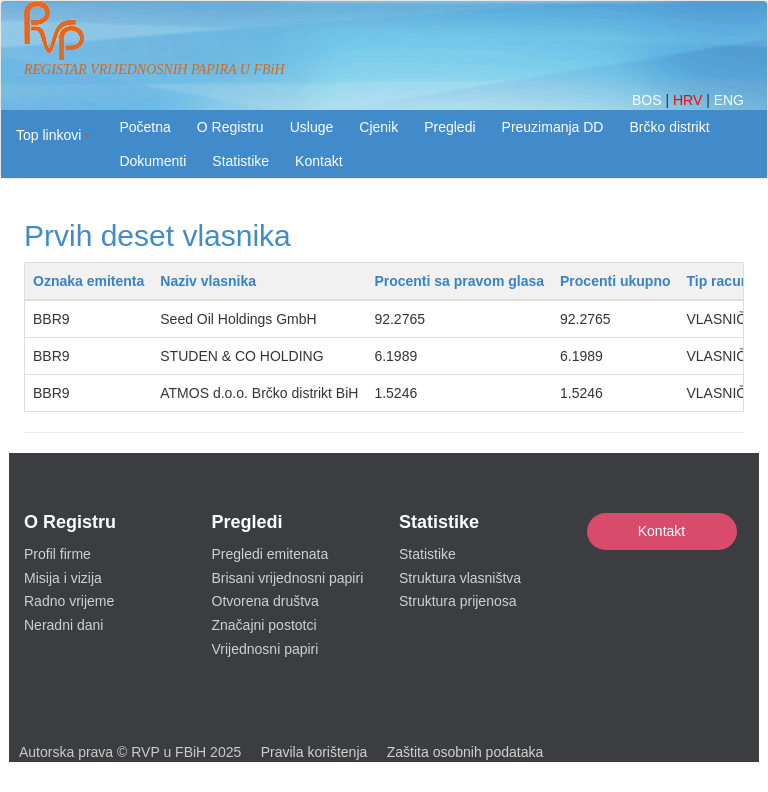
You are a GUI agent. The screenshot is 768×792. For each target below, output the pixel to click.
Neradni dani (63, 625)
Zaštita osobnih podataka (465, 752)
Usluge (312, 127)
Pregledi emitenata (270, 554)
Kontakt (661, 531)
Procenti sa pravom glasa (459, 281)
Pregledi (449, 127)
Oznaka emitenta (88, 281)
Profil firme (57, 554)
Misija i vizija (63, 578)
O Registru (230, 127)
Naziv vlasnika (208, 281)
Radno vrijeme (69, 601)
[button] (53, 135)
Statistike (240, 161)
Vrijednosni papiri (265, 649)
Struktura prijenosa (458, 601)
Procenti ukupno (615, 281)
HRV (689, 100)
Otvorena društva (265, 601)
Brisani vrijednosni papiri (288, 578)
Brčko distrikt (669, 127)
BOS (648, 100)
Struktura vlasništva (460, 578)
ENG (729, 100)
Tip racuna (721, 281)
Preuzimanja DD (553, 127)
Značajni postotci (264, 625)
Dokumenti (152, 161)
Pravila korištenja (314, 752)
